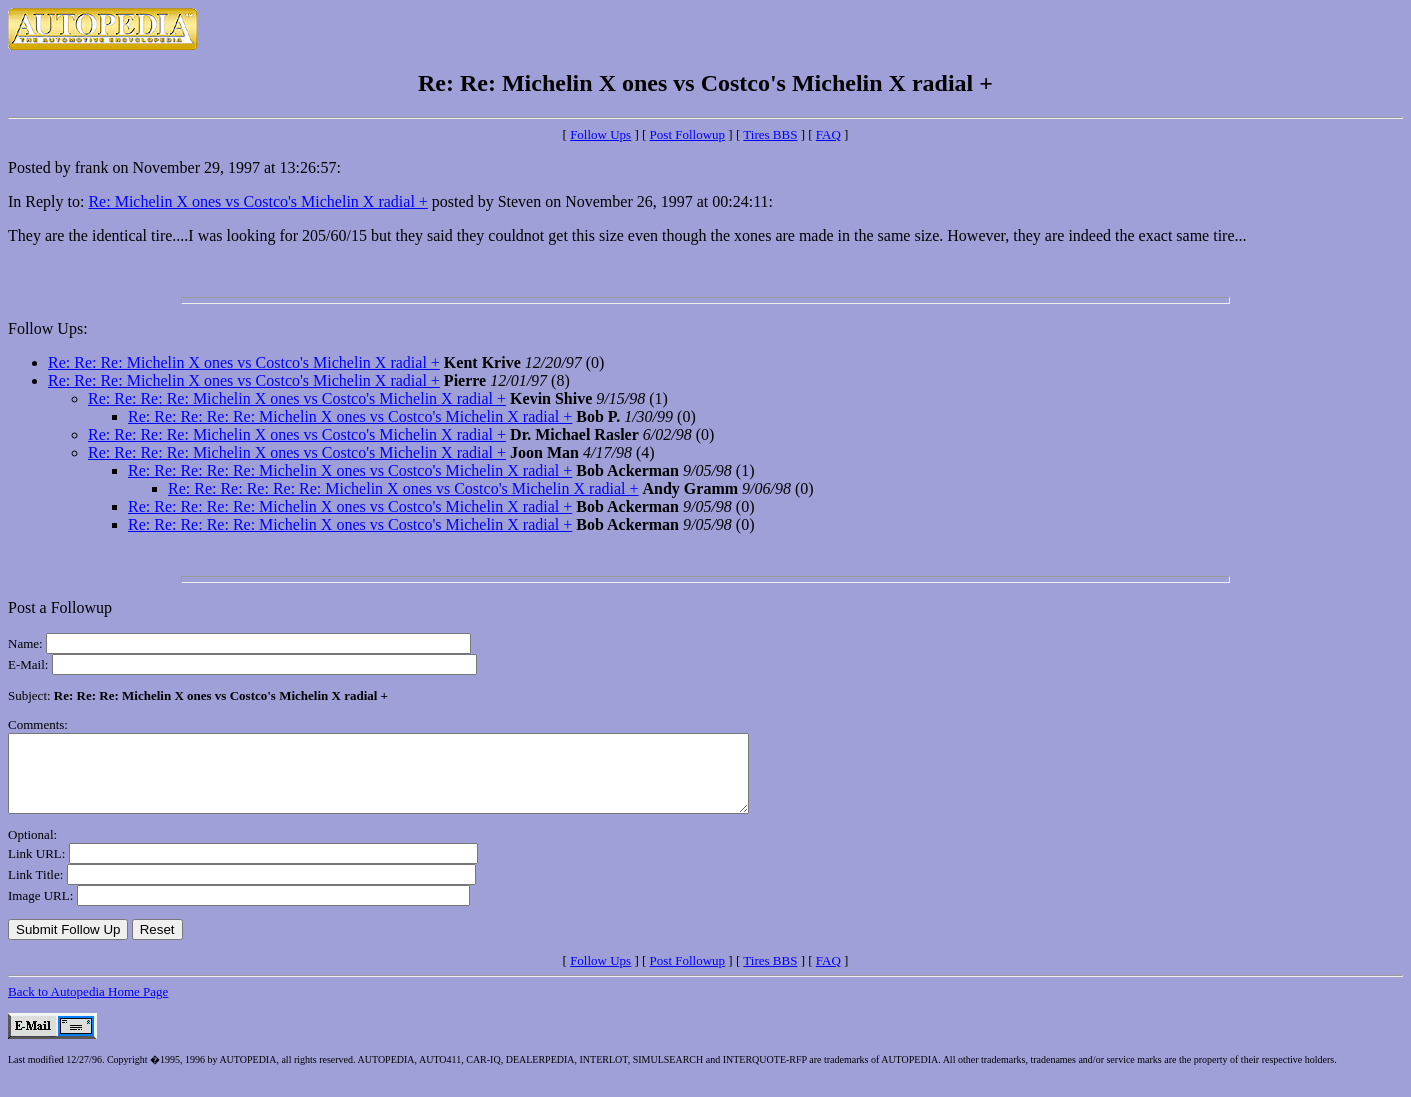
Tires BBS (770, 134)
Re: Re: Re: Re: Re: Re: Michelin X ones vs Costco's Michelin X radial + (403, 488)
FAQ (828, 134)
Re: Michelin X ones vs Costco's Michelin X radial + (257, 201)
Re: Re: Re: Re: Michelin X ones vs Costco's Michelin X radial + (297, 398)
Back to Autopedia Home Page (88, 1006)
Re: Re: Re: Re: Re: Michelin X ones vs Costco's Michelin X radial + (350, 416)
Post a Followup (60, 607)
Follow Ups (600, 134)
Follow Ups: (48, 328)
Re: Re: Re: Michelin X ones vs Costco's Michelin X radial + (244, 362)
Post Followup (688, 134)
